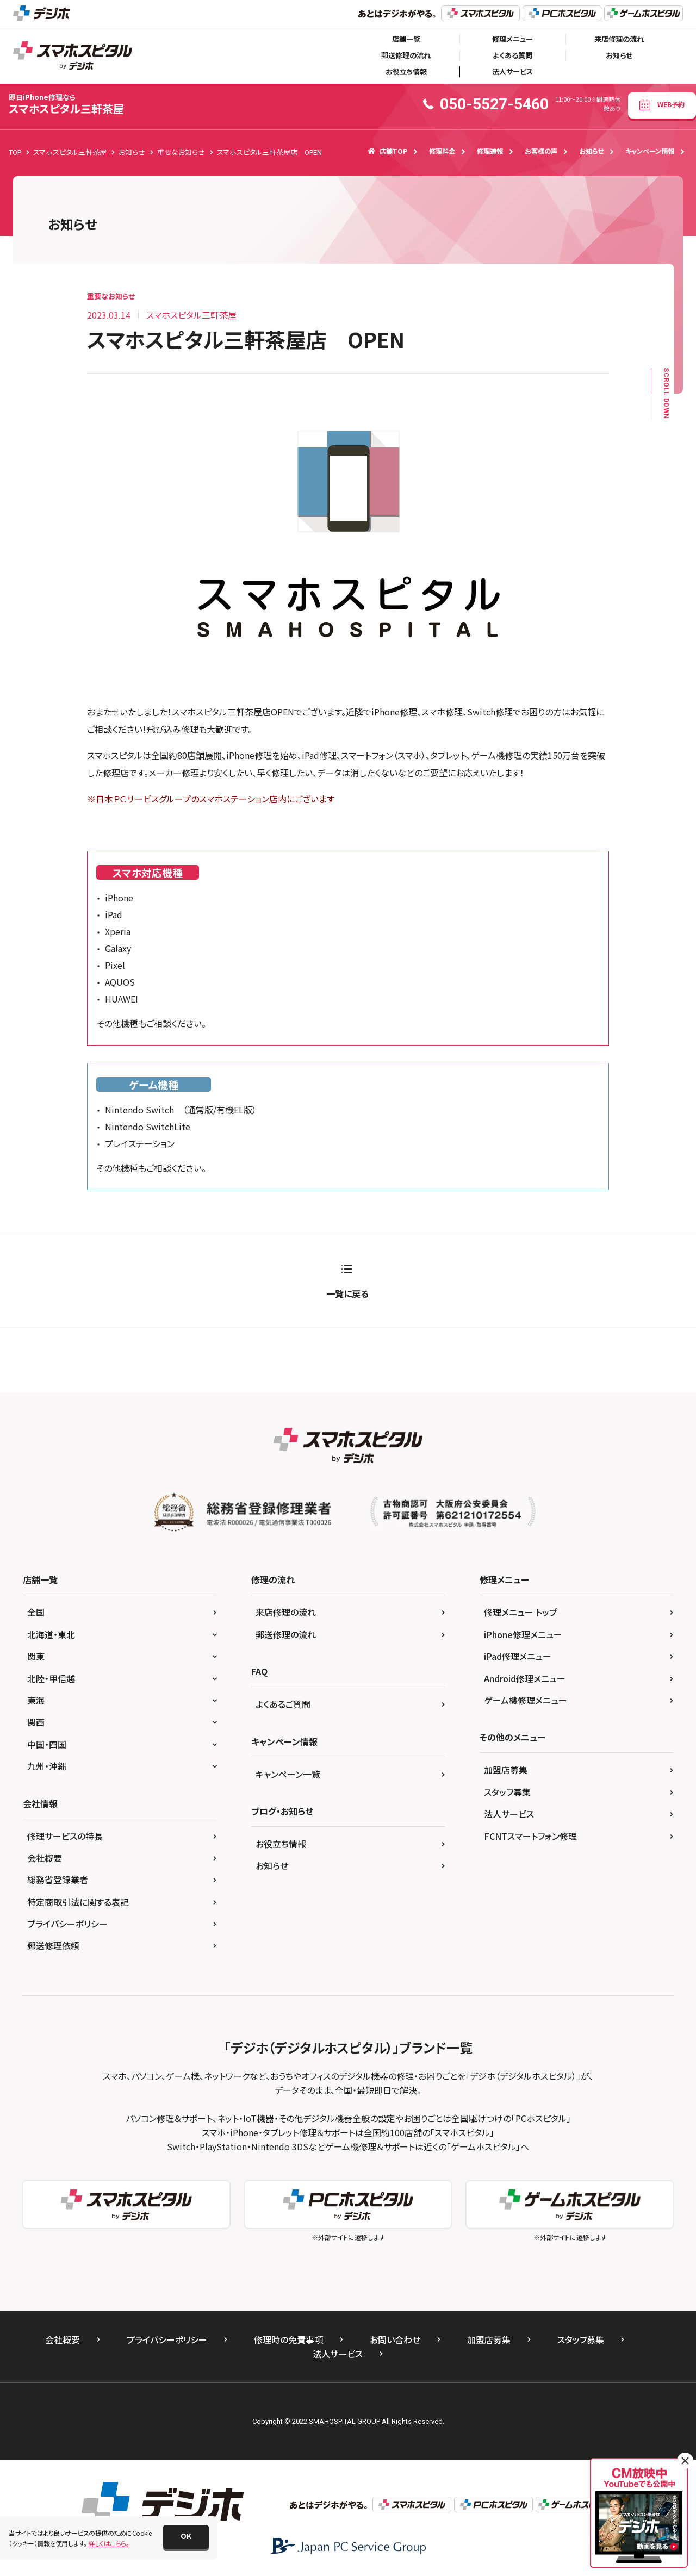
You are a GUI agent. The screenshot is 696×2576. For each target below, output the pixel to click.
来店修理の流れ (619, 39)
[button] (186, 2537)
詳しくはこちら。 (108, 2543)
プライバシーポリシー (67, 1924)
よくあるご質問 (283, 1704)
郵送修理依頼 (53, 1945)
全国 (36, 1612)
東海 (36, 1700)
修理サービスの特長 (65, 1836)
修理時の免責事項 (288, 2339)
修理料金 (442, 151)
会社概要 (44, 1858)
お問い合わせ (395, 2339)
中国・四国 (46, 1744)
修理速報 (490, 151)
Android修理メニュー (525, 1678)
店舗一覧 (406, 39)
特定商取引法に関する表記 (78, 1902)
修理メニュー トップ (520, 1612)
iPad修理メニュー (517, 1656)
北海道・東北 (51, 1634)
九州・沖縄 (46, 1766)
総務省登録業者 (57, 1880)
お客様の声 (541, 151)
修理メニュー (512, 39)
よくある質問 (512, 55)
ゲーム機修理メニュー (525, 1700)
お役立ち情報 (406, 71)
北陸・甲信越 (51, 1678)
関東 (36, 1656)
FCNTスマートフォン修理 (530, 1836)
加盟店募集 (505, 1770)
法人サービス (512, 71)
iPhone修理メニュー (523, 1634)
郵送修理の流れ (406, 55)
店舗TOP (387, 151)
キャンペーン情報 (649, 151)
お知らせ (619, 55)
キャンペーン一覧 (288, 1774)
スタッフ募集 (507, 1792)
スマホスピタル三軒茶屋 (66, 104)
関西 (36, 1722)
